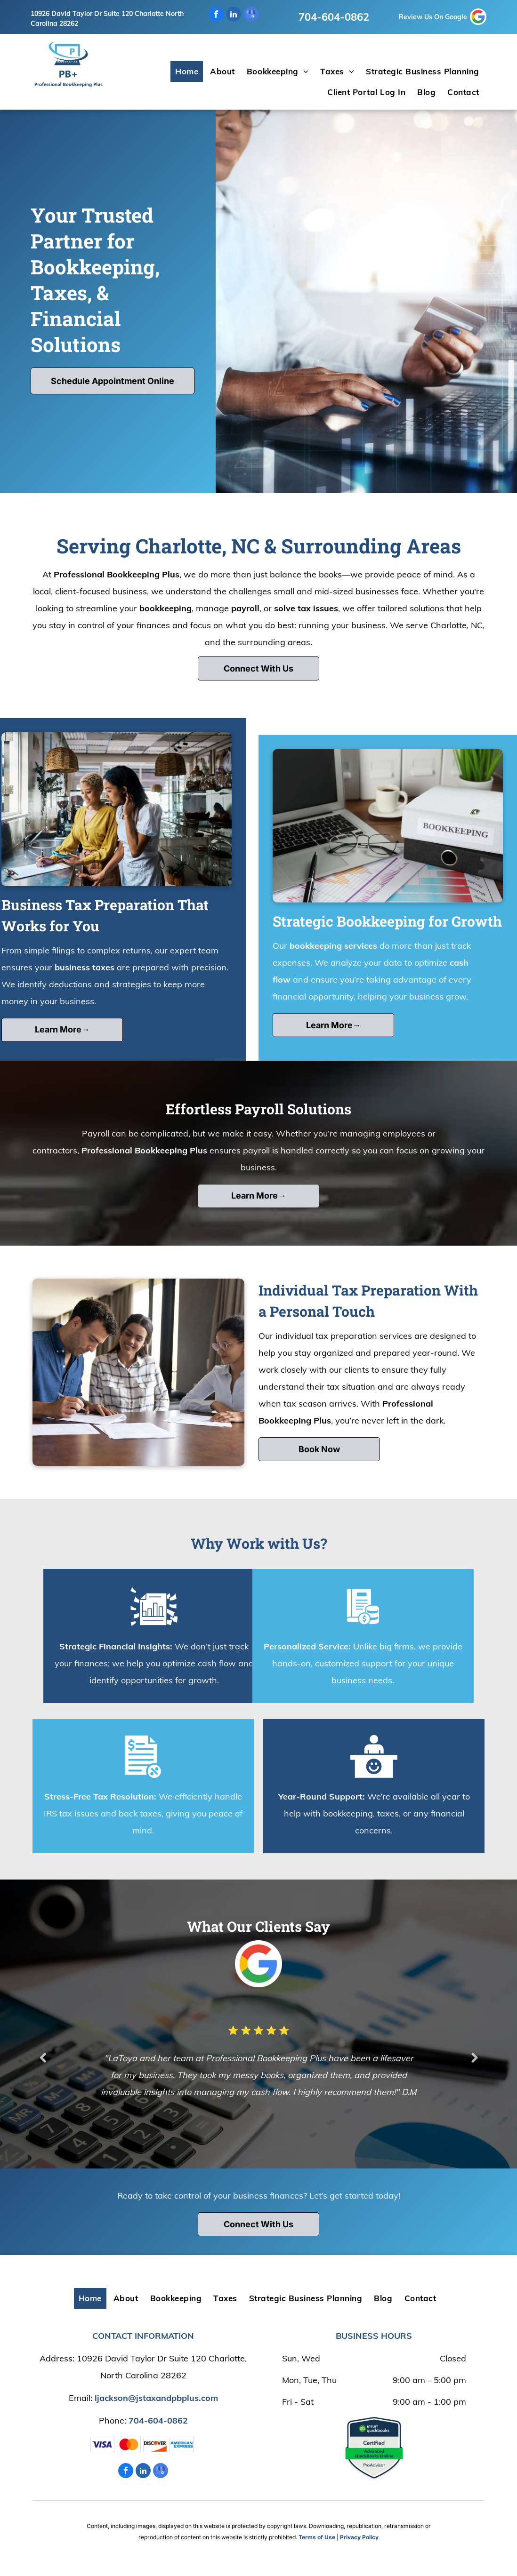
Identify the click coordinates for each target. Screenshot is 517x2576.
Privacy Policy (359, 2537)
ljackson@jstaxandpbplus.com (156, 2397)
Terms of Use (317, 2537)
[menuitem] (187, 71)
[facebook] (216, 15)
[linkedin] (233, 15)
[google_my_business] (250, 15)
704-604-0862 (334, 17)
